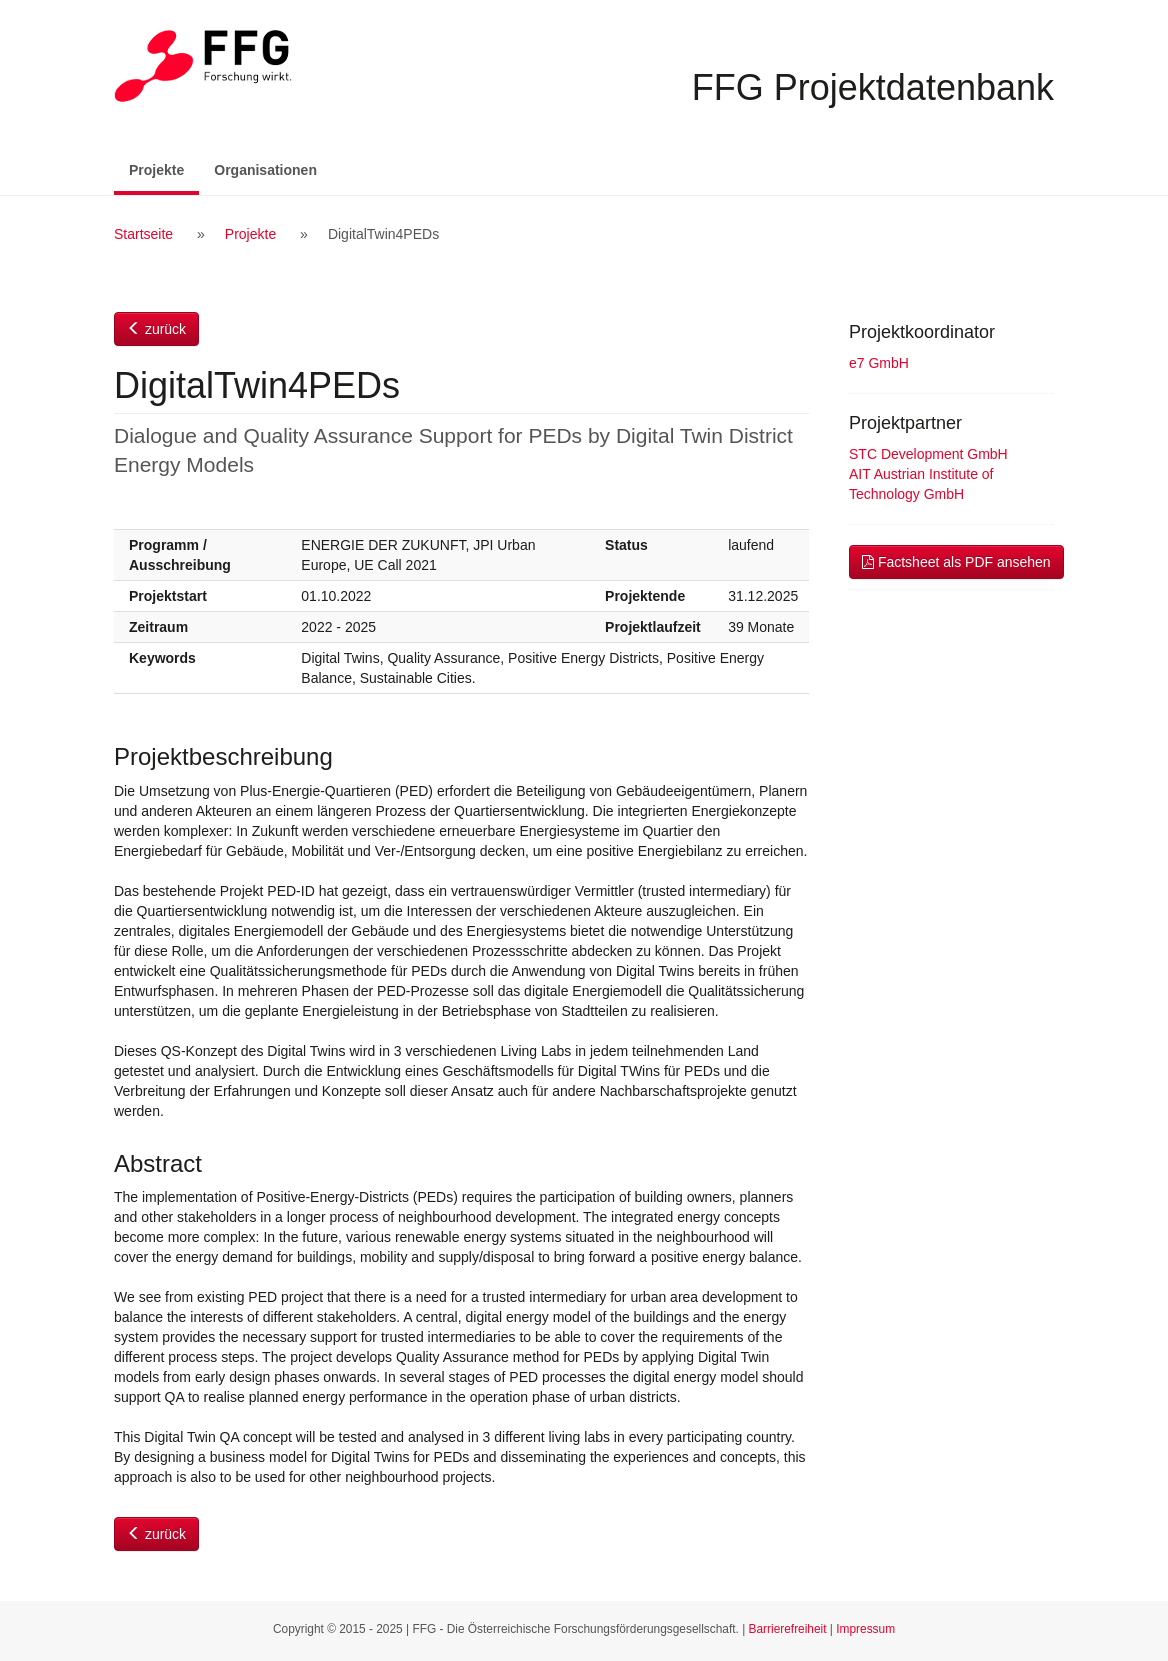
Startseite (143, 234)
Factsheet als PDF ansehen (956, 562)
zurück (156, 329)
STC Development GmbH (928, 454)
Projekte (164, 168)
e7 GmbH (879, 363)
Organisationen (265, 170)
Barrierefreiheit (788, 1629)
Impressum (865, 1629)
